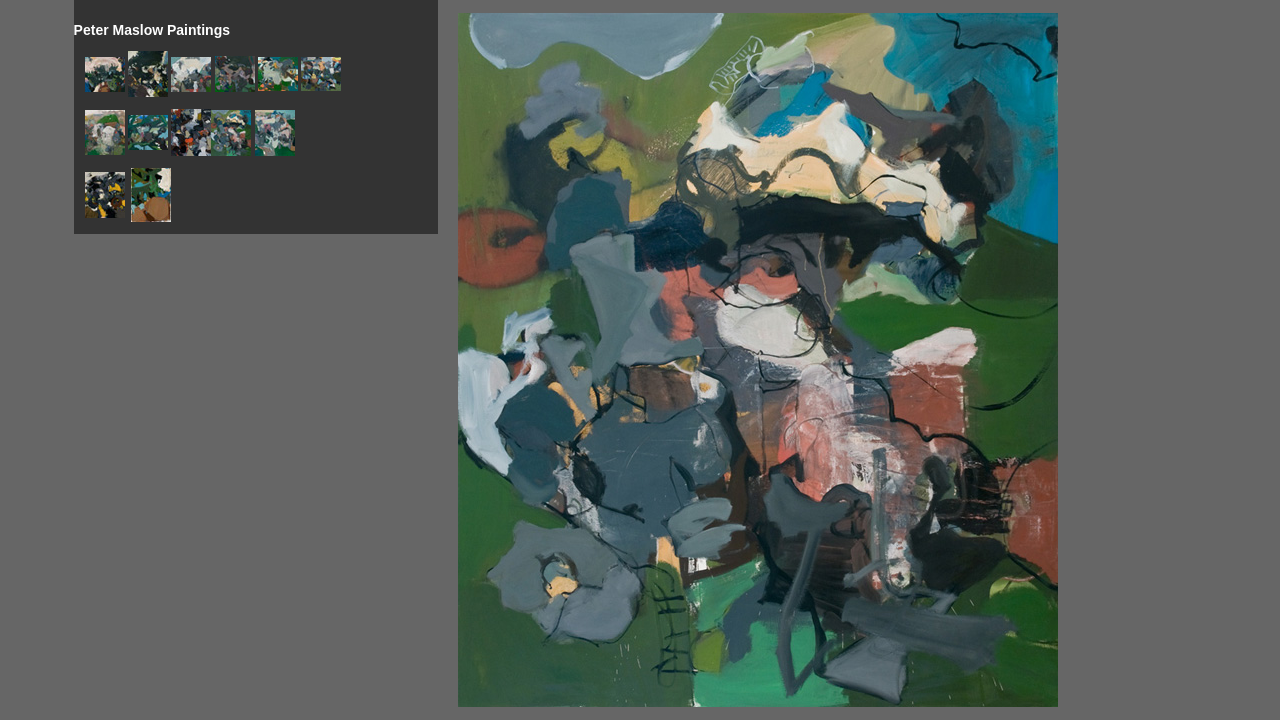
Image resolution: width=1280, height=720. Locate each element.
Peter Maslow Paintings (152, 30)
